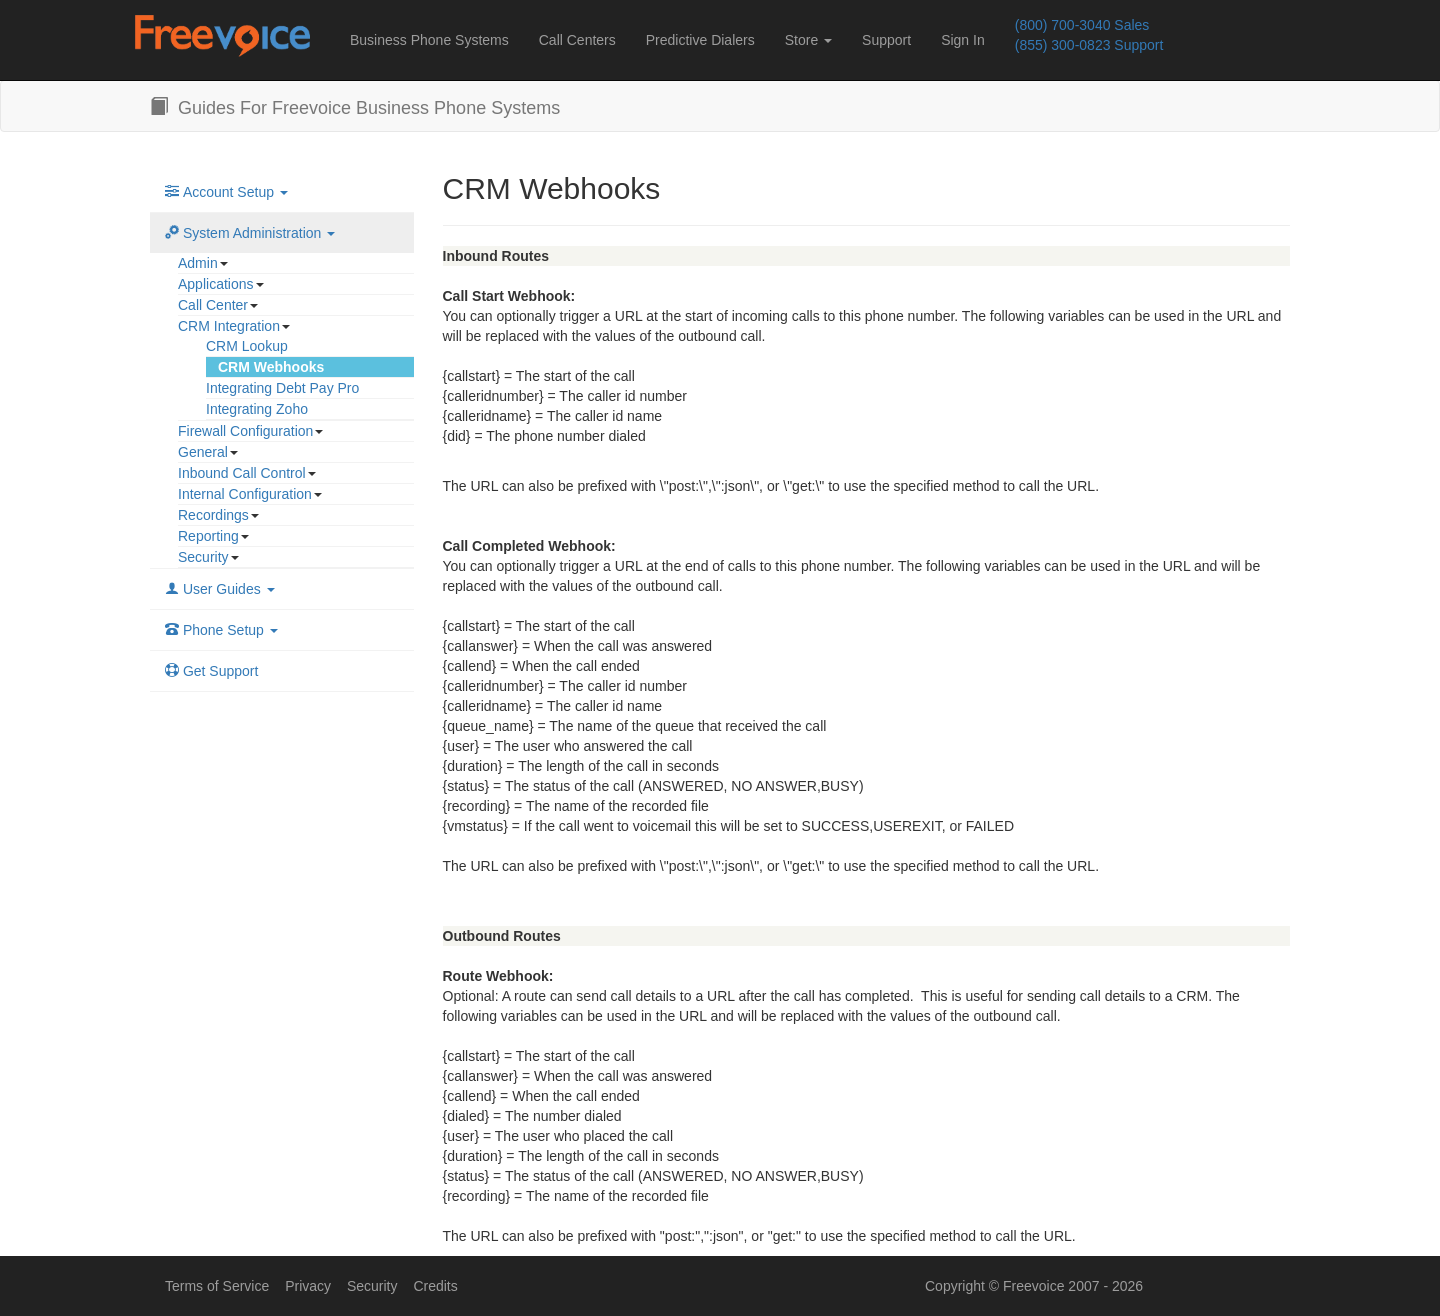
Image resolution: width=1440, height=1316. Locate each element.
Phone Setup (221, 630)
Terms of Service (217, 1286)
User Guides (220, 589)
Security (203, 557)
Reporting (208, 536)
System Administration (250, 233)
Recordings (213, 515)
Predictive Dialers (700, 40)
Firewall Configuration (245, 431)
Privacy (308, 1286)
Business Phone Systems (429, 40)
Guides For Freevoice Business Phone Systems (355, 107)
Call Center (213, 305)
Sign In (963, 40)
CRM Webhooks (271, 367)
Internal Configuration (245, 494)
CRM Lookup (247, 346)
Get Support (211, 671)
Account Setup (226, 192)
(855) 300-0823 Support (1089, 45)
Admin (198, 263)
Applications (216, 284)
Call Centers (577, 40)
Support (886, 40)
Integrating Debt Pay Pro (282, 388)
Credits (435, 1286)
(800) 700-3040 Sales (1082, 25)
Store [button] (808, 40)
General (203, 452)
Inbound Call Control (242, 473)
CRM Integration (229, 326)
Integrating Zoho (257, 409)
